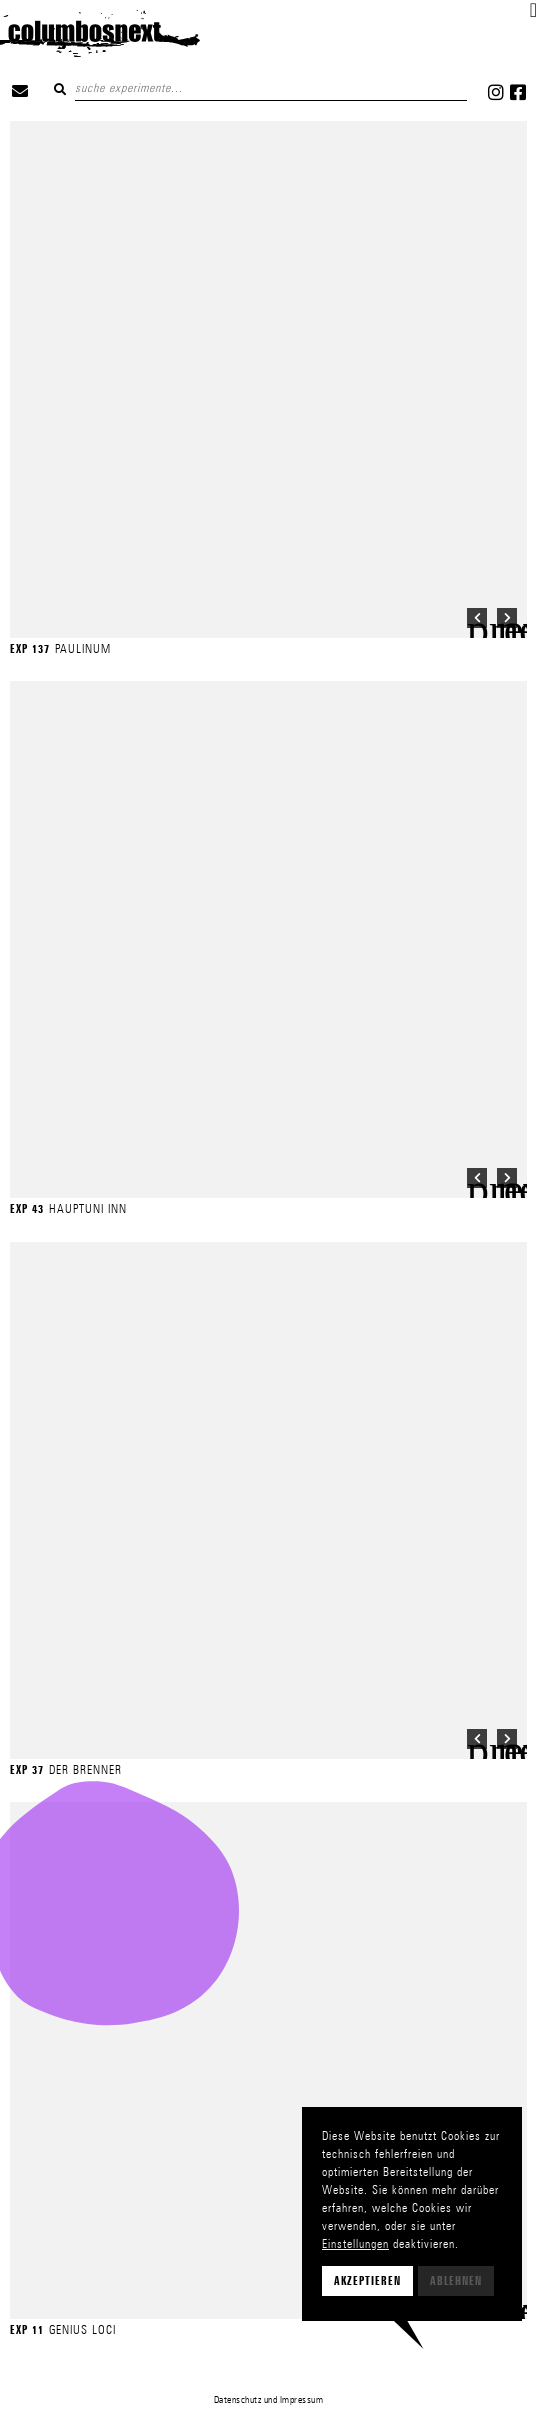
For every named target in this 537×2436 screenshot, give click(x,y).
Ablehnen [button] (456, 2281)
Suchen (60, 89)
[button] (533, 10)
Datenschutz (238, 2399)
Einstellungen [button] (355, 2243)
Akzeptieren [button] (367, 2281)
